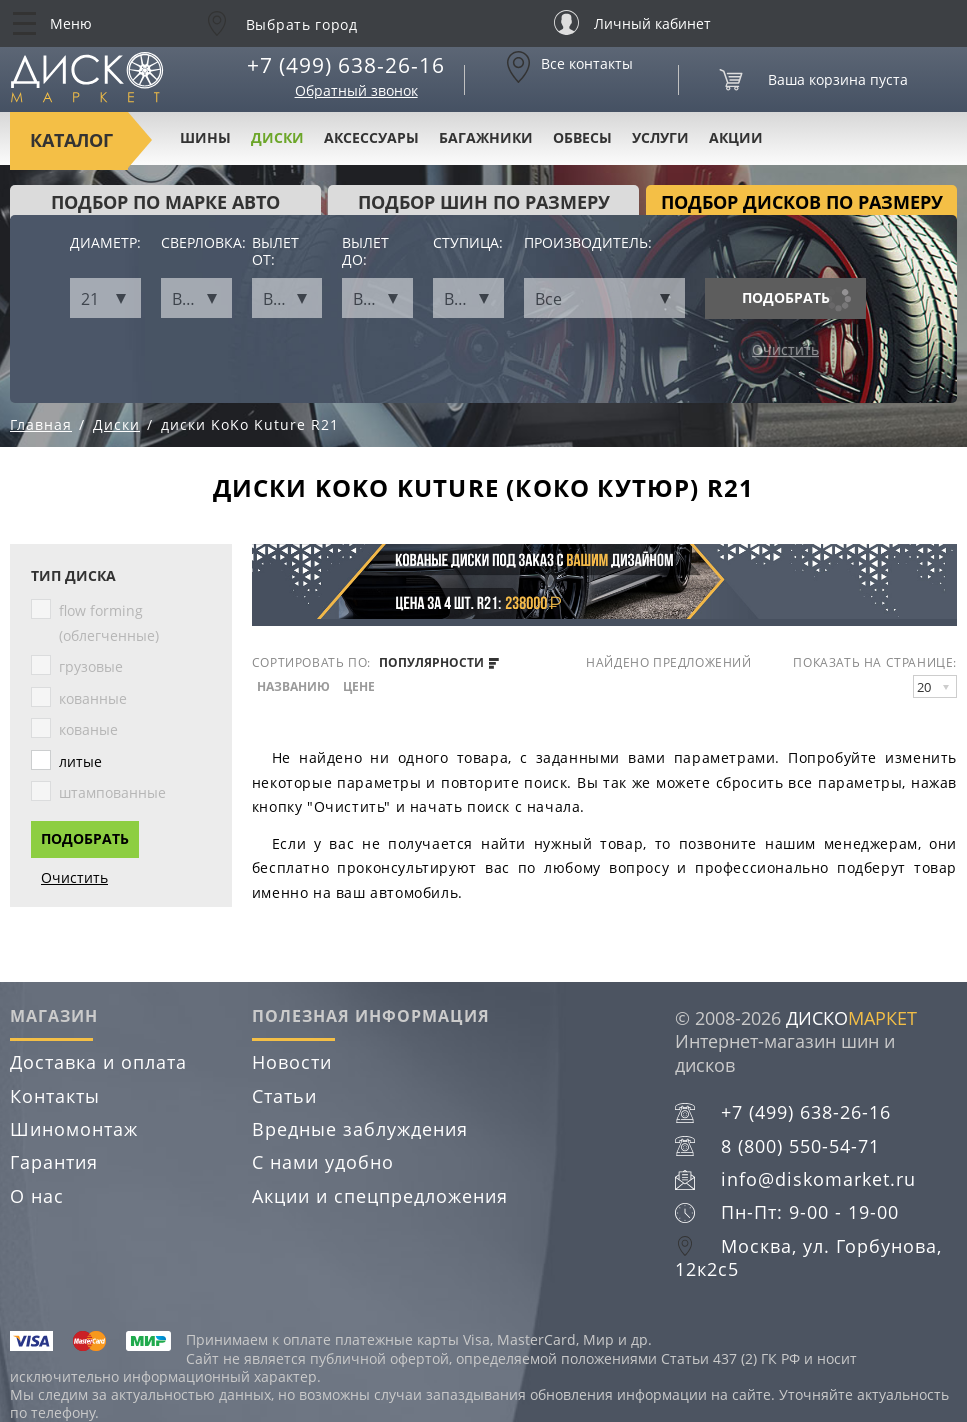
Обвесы (582, 137)
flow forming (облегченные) (109, 623)
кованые (88, 729)
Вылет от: (275, 252)
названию (293, 687)
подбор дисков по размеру (802, 202)
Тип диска (73, 576)
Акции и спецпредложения (380, 1196)
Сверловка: (196, 243)
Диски (277, 137)
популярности (439, 663)
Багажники (486, 137)
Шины (205, 137)
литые (80, 761)
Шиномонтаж (74, 1129)
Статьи (284, 1096)
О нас (37, 1196)
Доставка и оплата (98, 1062)
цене (359, 687)
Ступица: (468, 243)
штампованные (112, 792)
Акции (736, 137)
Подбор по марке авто (165, 202)
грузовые (91, 666)
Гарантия (54, 1162)
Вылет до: (365, 252)
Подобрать (786, 297)
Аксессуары (371, 137)
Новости (292, 1062)
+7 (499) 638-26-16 (346, 65)
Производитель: (588, 243)
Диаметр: (105, 243)
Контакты (55, 1096)
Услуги (660, 137)
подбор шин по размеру (484, 202)
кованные (93, 698)
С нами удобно (323, 1162)
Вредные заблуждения (360, 1129)
